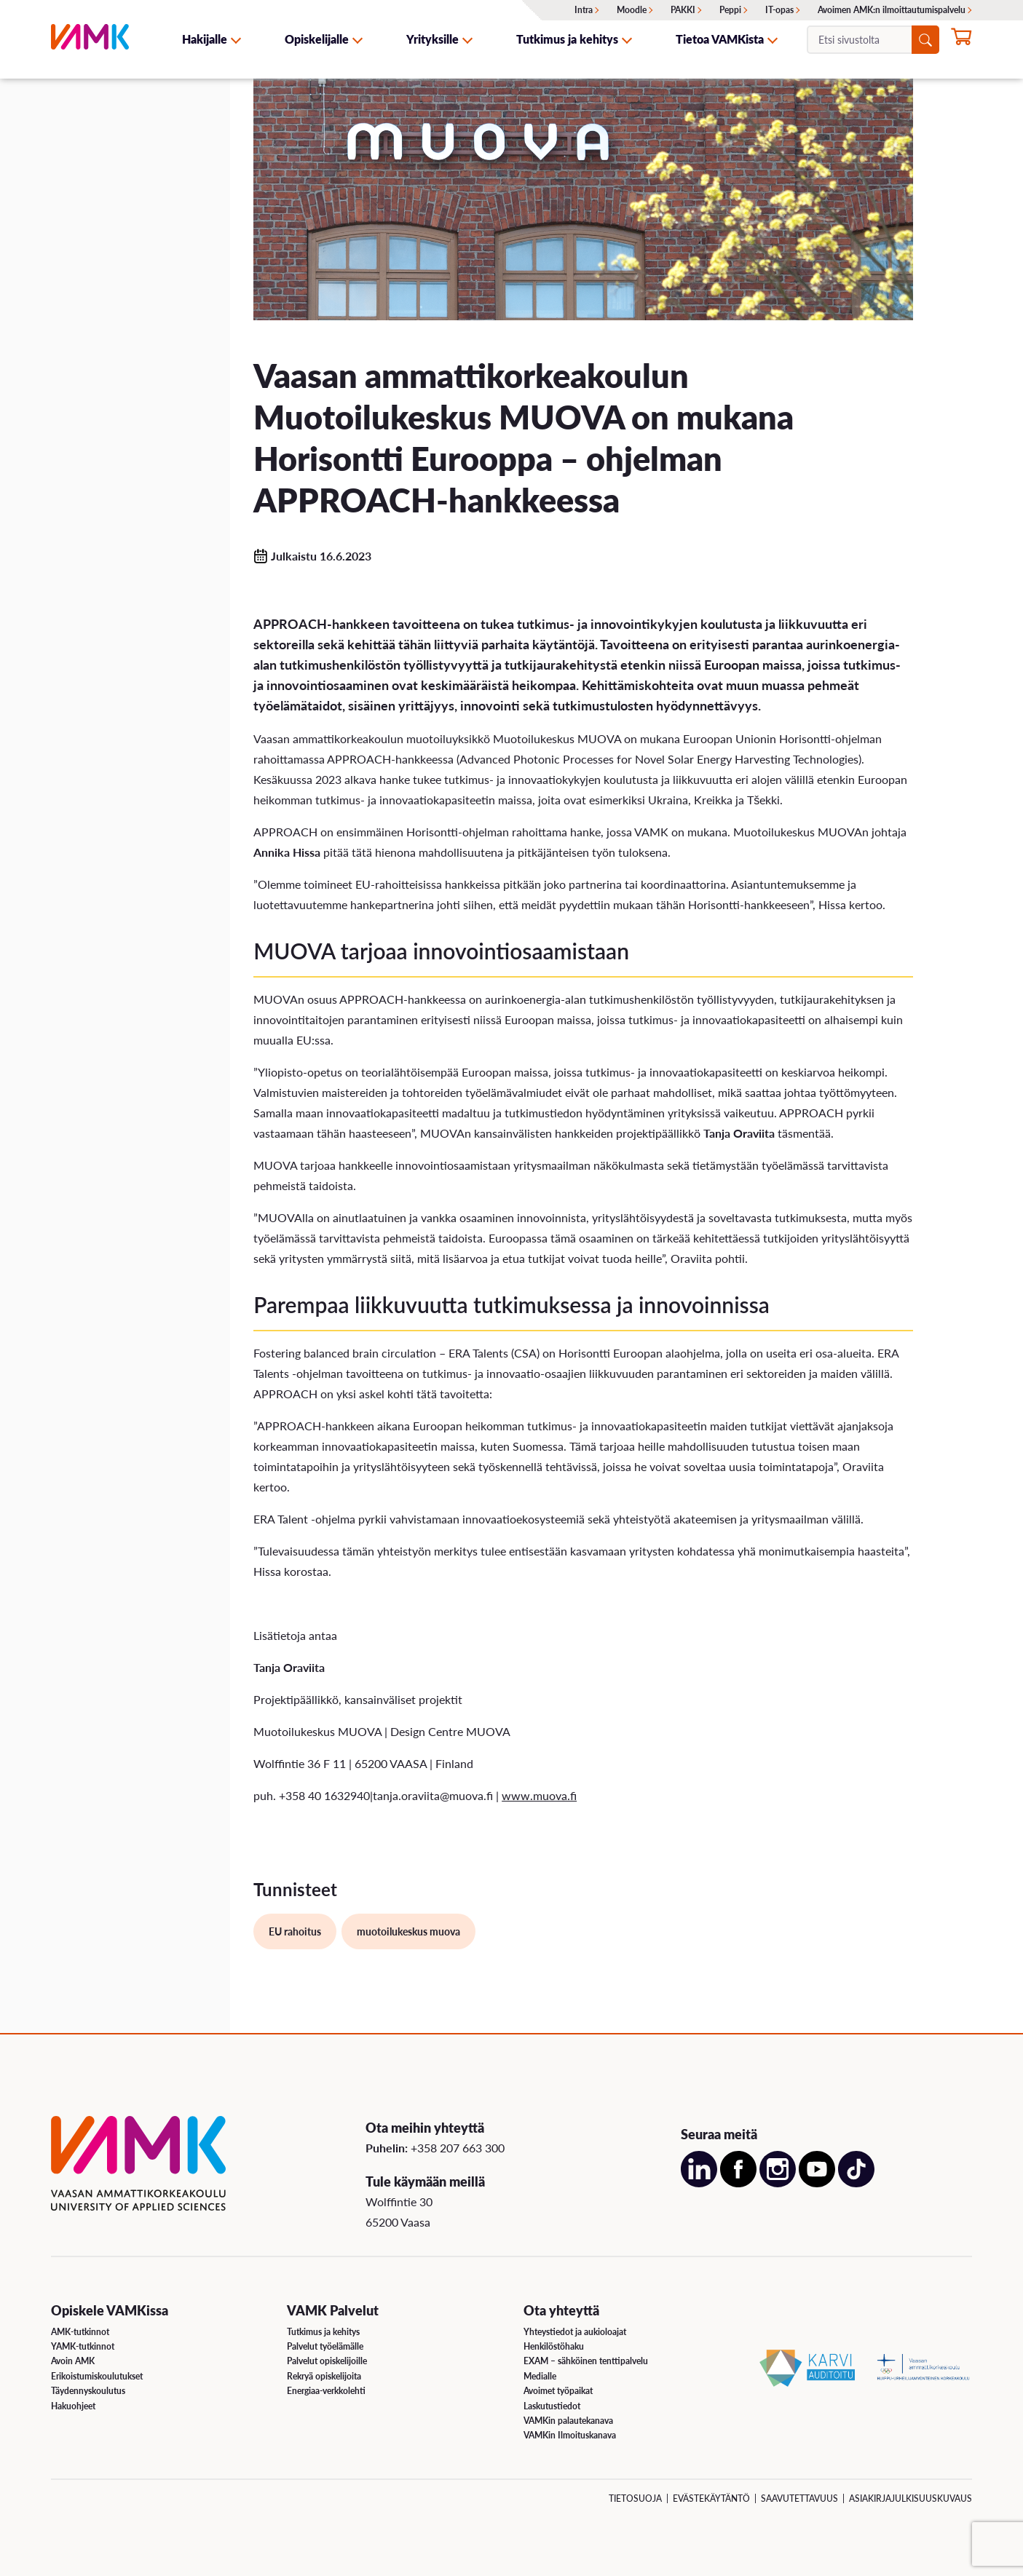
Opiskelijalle (317, 39)
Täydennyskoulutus (88, 2391)
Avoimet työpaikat (558, 2391)
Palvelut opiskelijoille (327, 2361)
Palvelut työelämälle (325, 2346)
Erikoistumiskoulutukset (97, 2376)
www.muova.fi (539, 1795)
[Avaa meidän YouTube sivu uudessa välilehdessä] (817, 2182)
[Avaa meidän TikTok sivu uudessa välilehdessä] (856, 2182)
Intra (583, 10)
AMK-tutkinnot (80, 2332)
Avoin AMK (73, 2361)
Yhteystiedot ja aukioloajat (575, 2332)
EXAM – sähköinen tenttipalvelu (586, 2361)
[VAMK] (90, 39)
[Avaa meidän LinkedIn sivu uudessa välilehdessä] (699, 2182)
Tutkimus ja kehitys (567, 39)
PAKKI (683, 10)
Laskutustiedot (552, 2406)
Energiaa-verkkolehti (326, 2391)
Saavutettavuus (799, 2498)
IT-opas (779, 10)
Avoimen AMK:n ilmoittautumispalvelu (891, 10)
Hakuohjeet (73, 2406)
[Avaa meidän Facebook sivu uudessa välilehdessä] (738, 2182)
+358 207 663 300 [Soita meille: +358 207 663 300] (458, 2147)
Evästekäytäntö (711, 2498)
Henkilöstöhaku (554, 2346)
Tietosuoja (635, 2498)
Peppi (730, 10)
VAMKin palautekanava (568, 2420)
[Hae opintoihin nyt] (961, 40)
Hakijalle (204, 39)
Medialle (540, 2376)
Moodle (632, 10)
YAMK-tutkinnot (82, 2346)
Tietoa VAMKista (720, 39)
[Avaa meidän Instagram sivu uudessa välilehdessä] (777, 2182)
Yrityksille (432, 39)
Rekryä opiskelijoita (324, 2376)
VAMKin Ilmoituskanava (570, 2435)
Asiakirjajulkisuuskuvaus (910, 2498)
